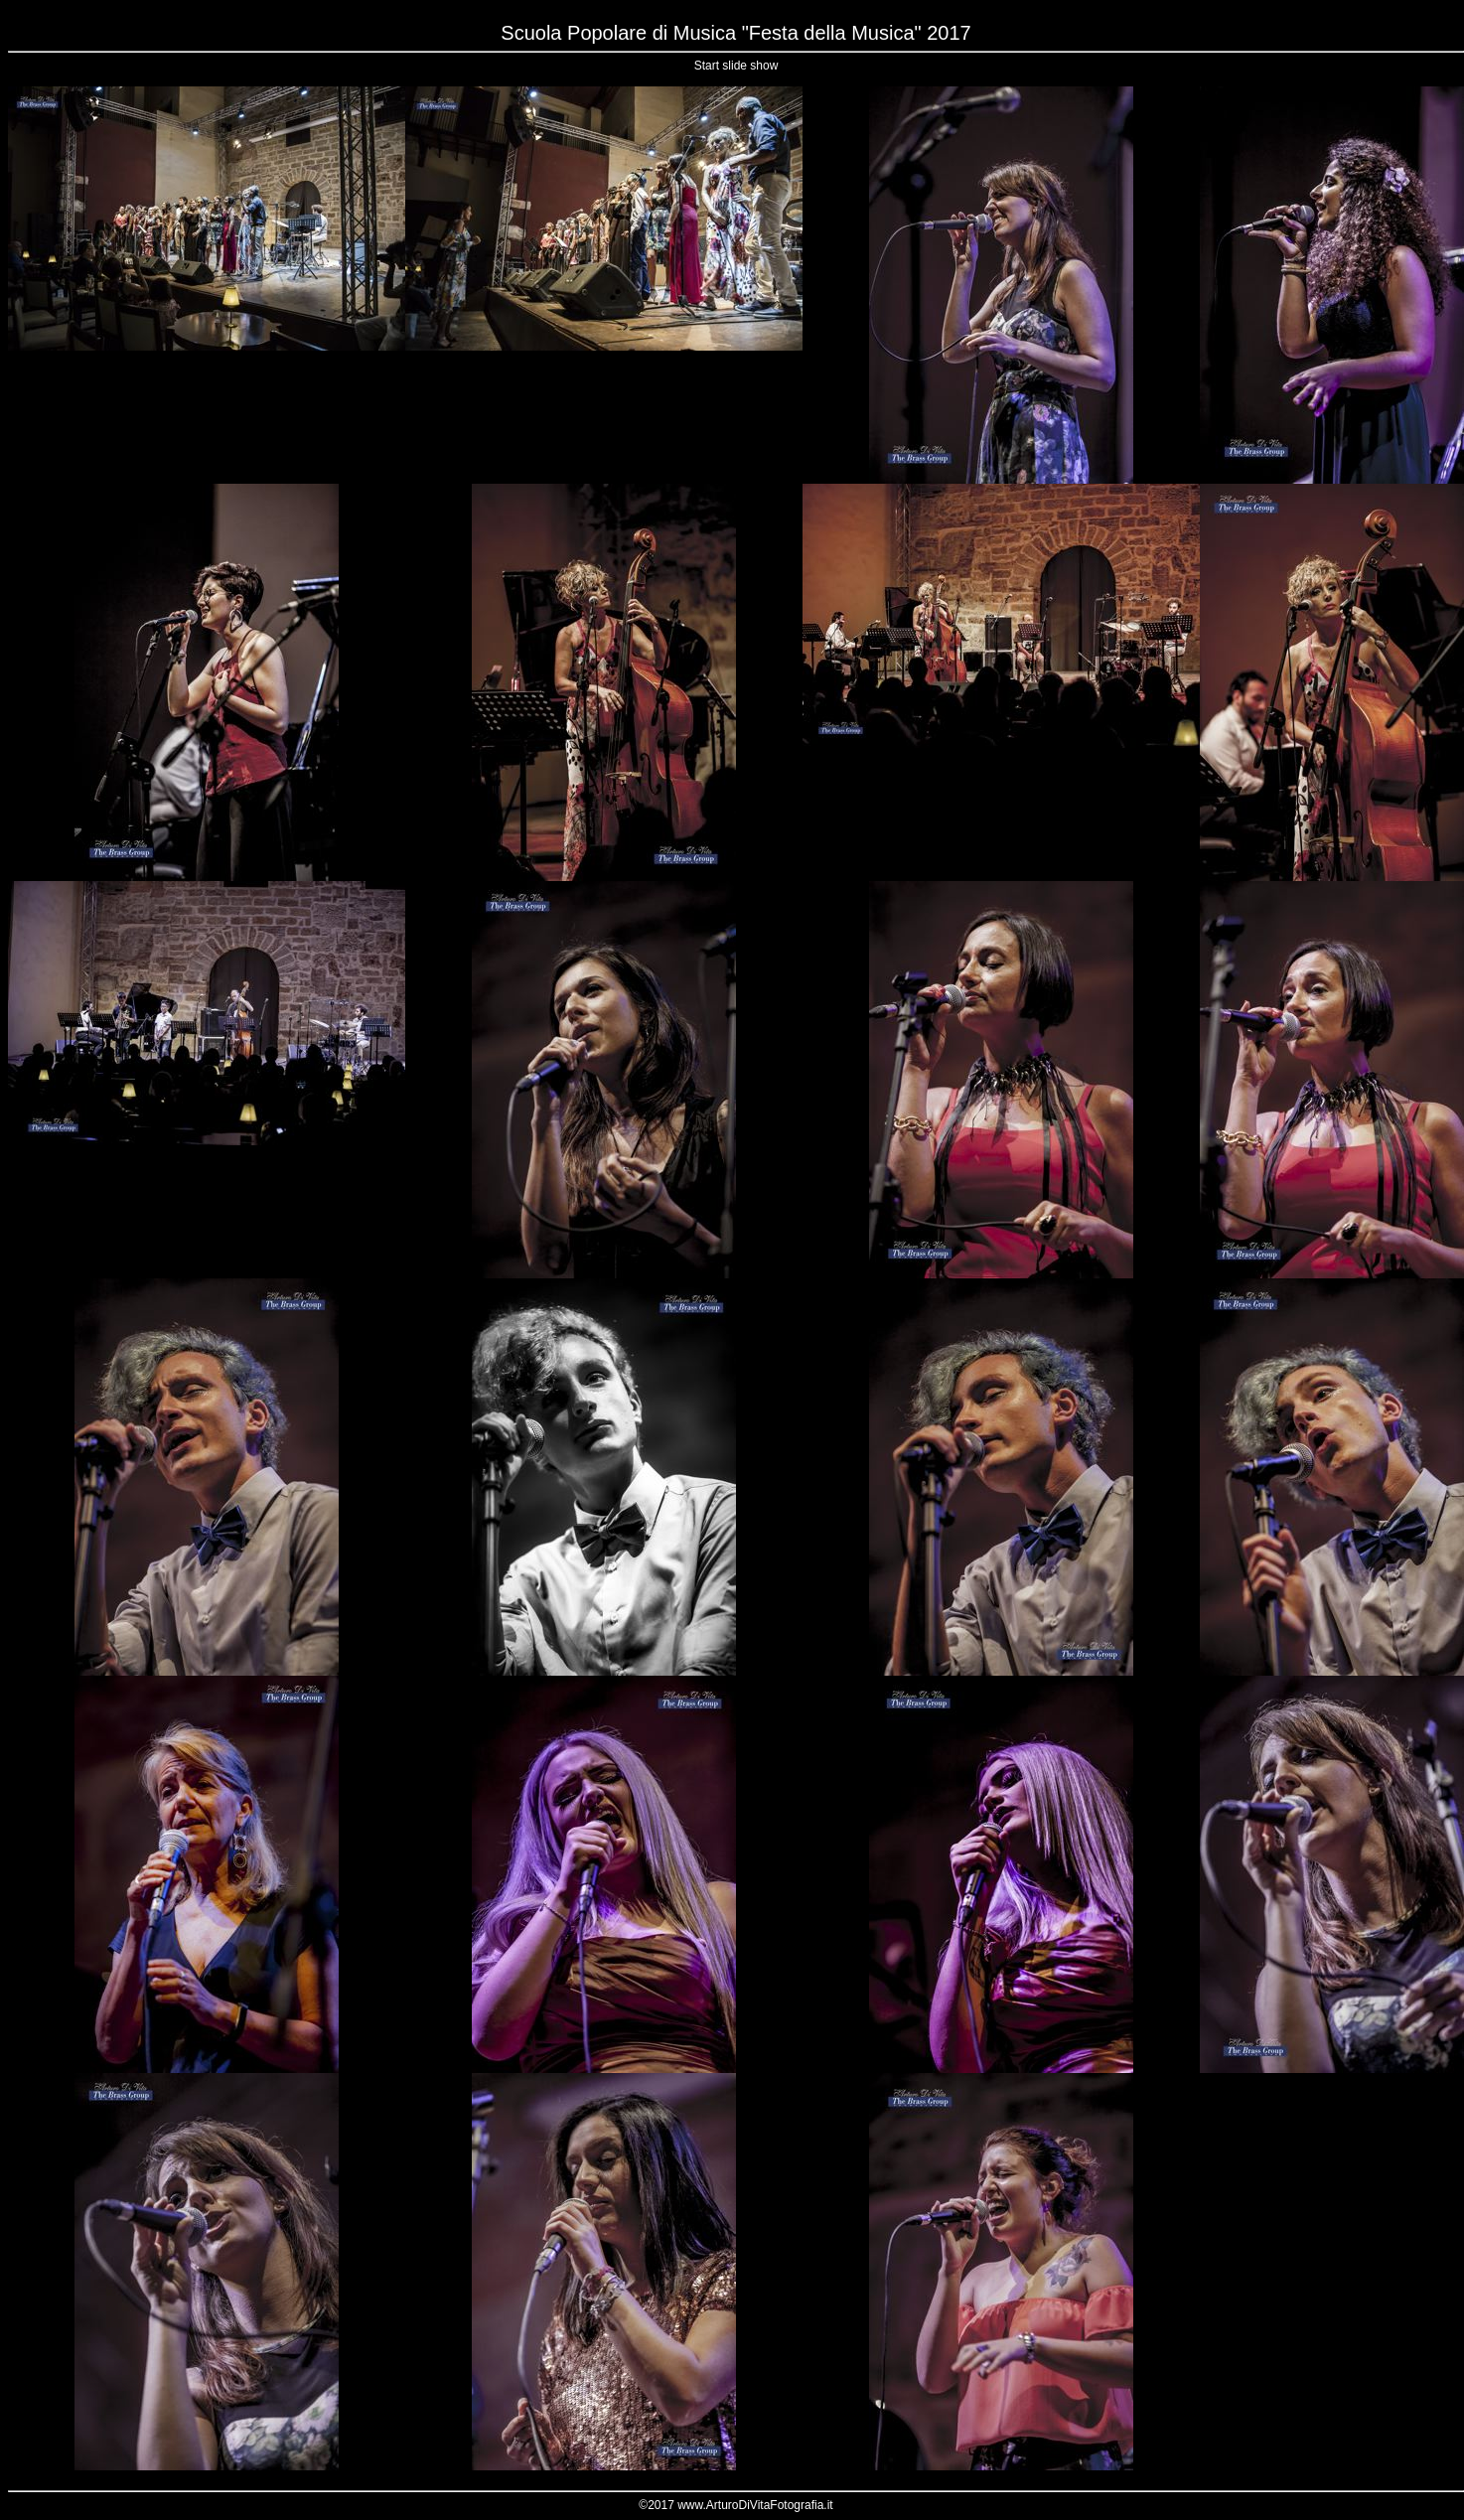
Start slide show (736, 66)
